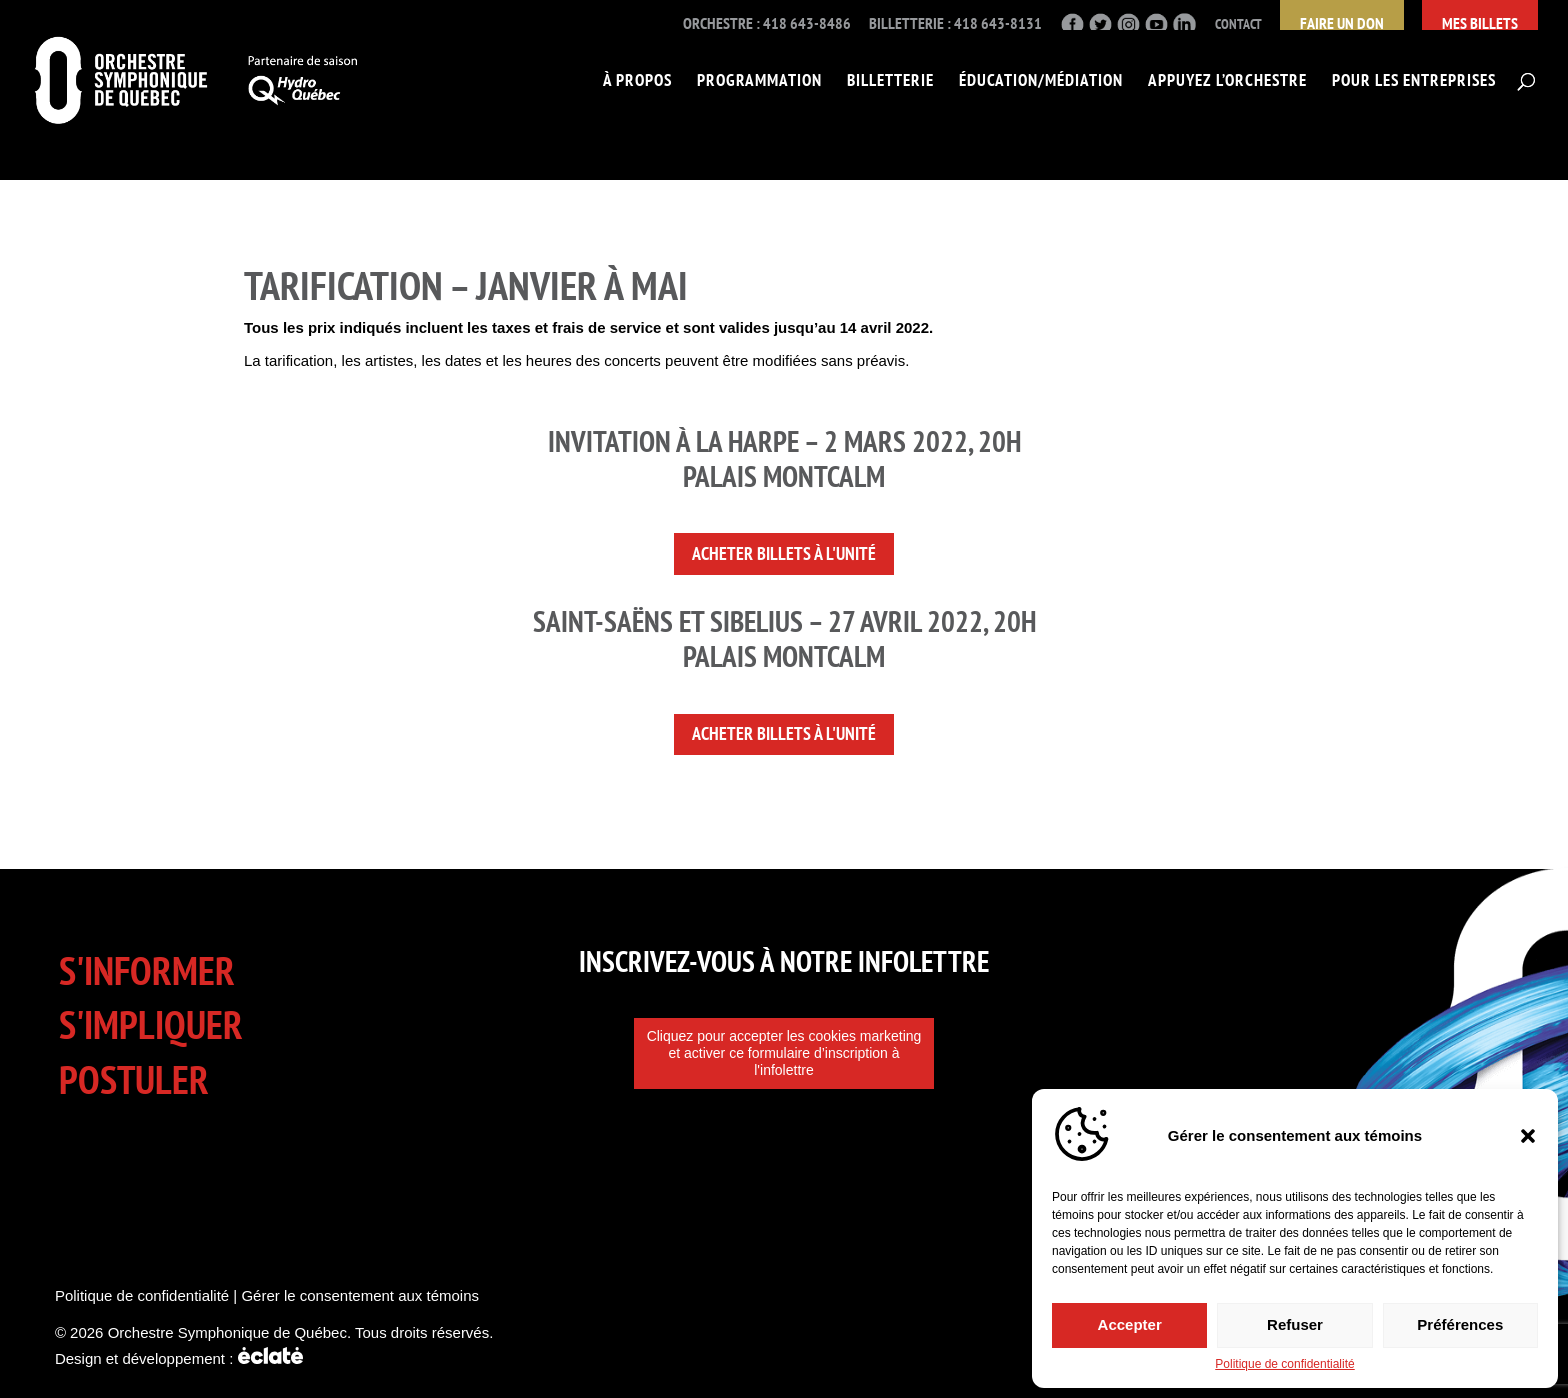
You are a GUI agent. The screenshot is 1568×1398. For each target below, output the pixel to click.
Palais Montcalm (784, 656)
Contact (1238, 24)
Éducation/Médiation (1041, 82)
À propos (637, 82)
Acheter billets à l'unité (784, 553)
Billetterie (890, 82)
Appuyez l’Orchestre (1227, 82)
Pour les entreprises (1414, 82)
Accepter (1130, 1321)
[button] (1528, 1132)
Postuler (134, 1079)
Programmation (759, 82)
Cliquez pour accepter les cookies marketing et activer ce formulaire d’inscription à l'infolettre (784, 1053)
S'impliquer (151, 1024)
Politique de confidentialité (1284, 1364)
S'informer (147, 970)
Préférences (1460, 1321)
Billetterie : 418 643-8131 (955, 24)
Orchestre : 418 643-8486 (767, 24)
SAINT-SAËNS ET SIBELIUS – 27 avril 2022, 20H (784, 621)
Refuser (1295, 1321)
